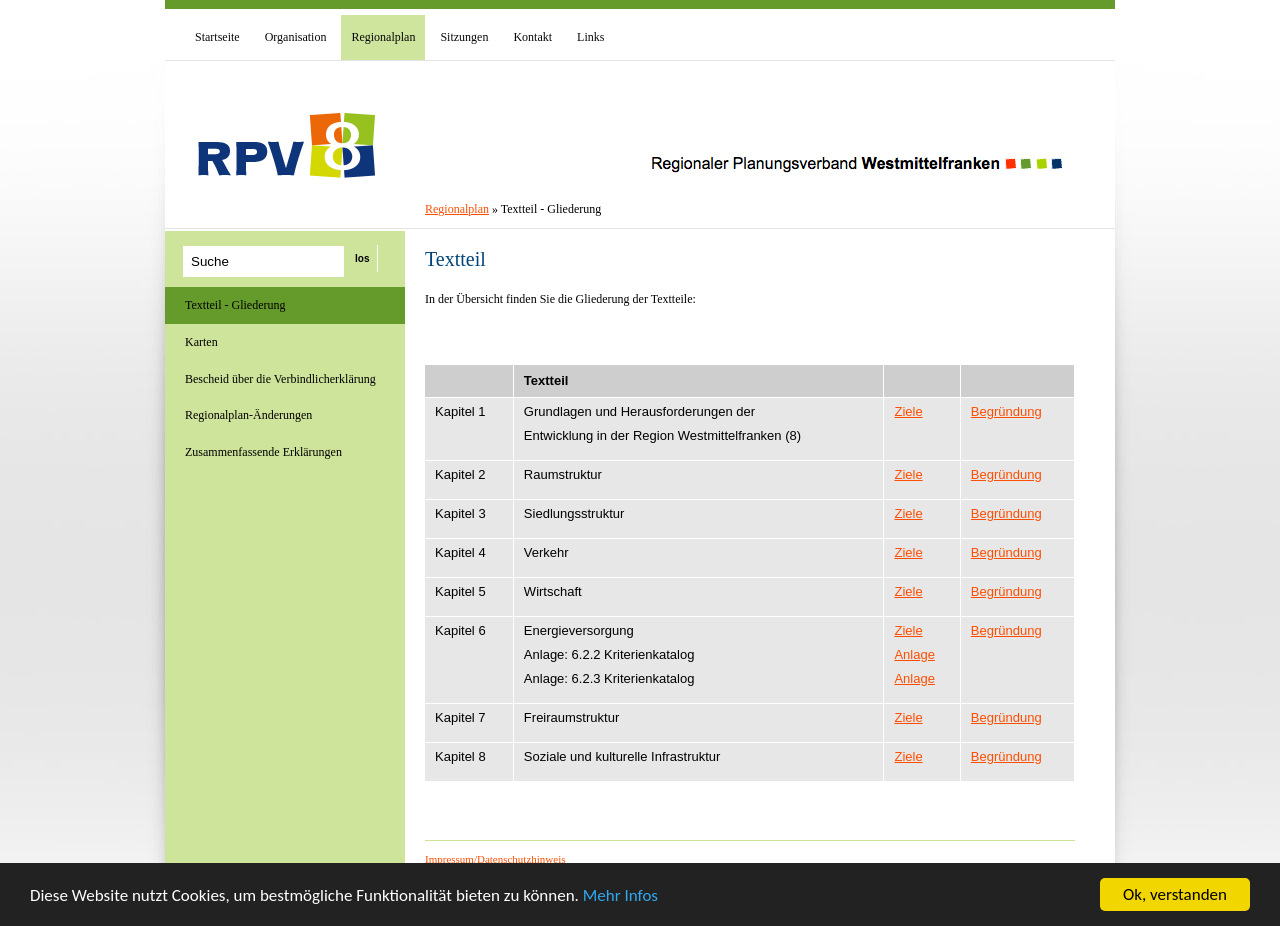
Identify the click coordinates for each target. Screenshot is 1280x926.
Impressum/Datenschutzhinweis (495, 859)
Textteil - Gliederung (235, 305)
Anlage (914, 654)
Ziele (908, 411)
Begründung (1006, 411)
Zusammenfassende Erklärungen (263, 452)
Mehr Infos (620, 896)
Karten (201, 342)
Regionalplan (457, 209)
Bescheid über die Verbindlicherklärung (280, 379)
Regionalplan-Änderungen (248, 415)
